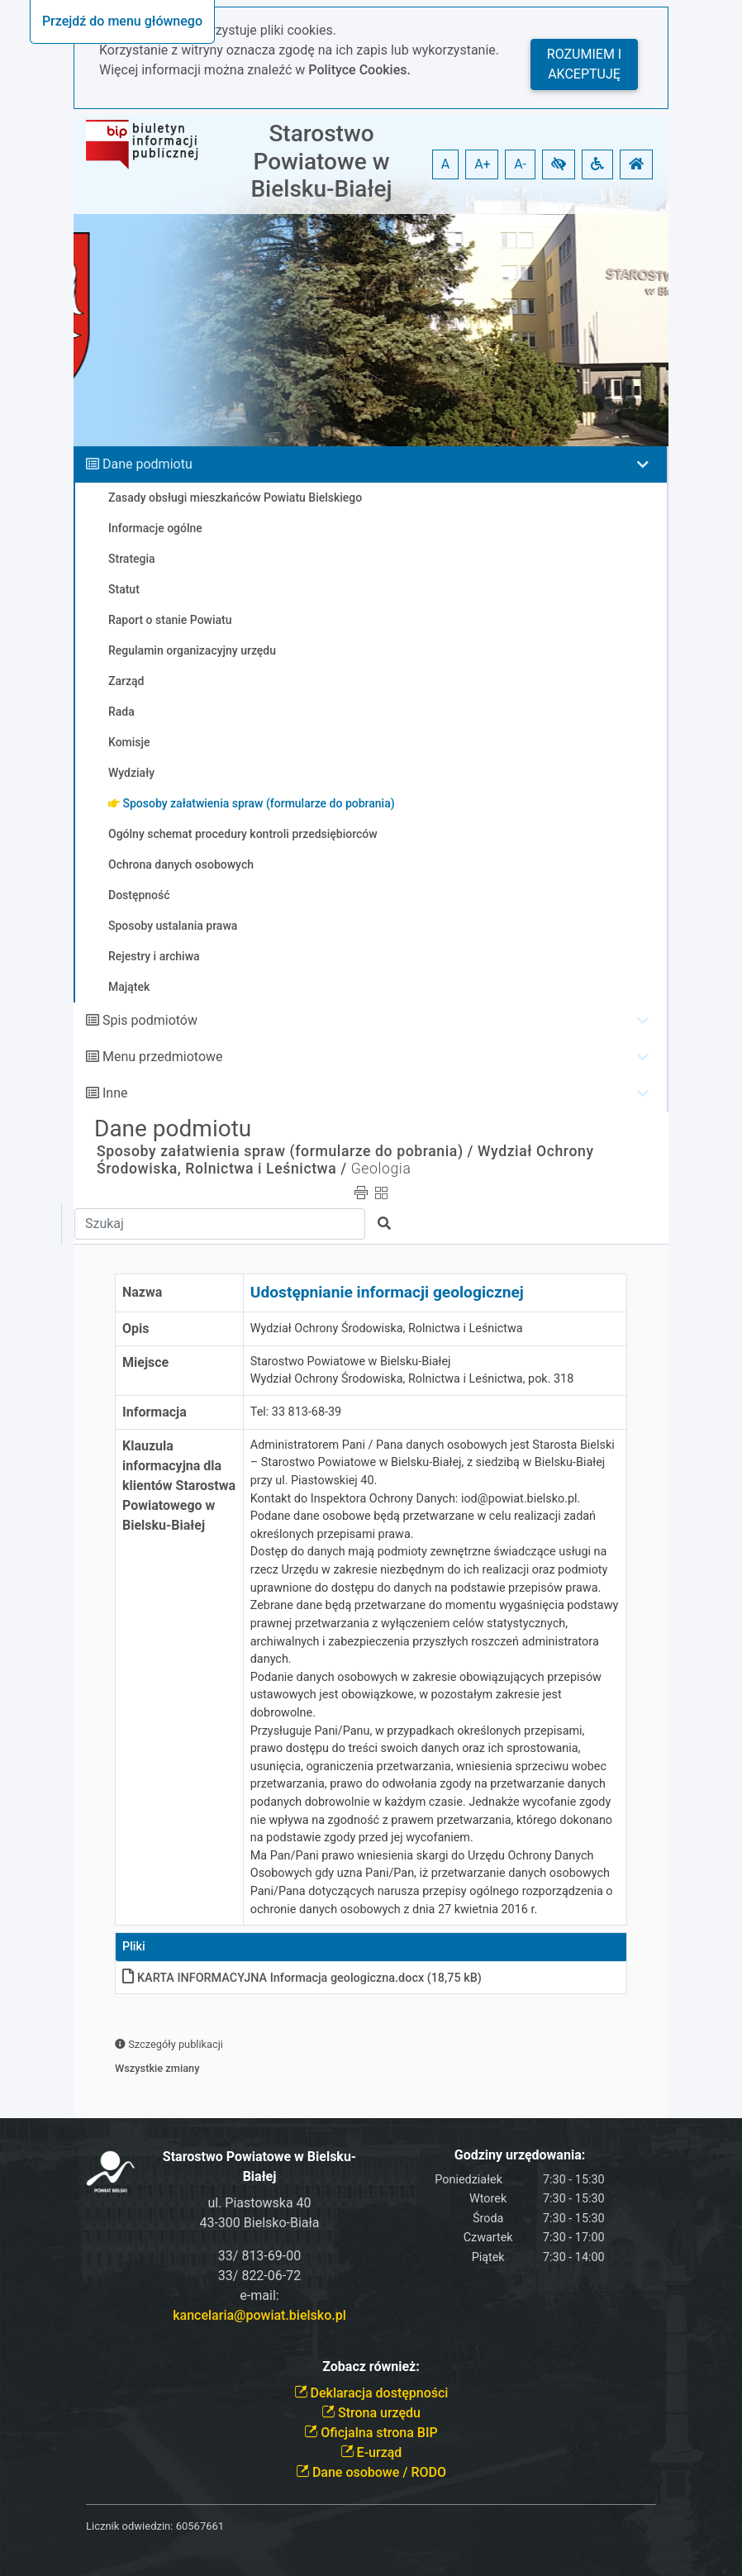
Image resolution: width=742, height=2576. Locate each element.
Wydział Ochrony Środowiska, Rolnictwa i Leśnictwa (386, 1328)
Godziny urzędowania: (519, 2155)
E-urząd (371, 2452)
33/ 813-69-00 (259, 2256)
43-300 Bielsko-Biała (259, 2223)
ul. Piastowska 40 (259, 2203)
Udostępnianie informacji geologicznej (387, 1292)
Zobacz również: (371, 2366)
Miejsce (145, 1362)
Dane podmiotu (147, 464)
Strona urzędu (371, 2413)
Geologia (381, 1168)
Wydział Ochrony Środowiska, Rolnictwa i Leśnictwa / (345, 1160)
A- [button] (520, 164)
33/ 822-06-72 (259, 2275)
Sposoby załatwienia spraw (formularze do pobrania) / (285, 1151)
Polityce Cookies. (359, 70)
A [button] (445, 164)
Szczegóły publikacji (169, 2044)
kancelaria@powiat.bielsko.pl (259, 2315)
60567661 (200, 2526)
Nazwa (142, 1292)
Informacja (154, 1412)
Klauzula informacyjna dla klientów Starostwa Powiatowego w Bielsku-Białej (178, 1485)
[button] (558, 164)
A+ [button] (482, 164)
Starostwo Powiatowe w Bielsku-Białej (321, 161)
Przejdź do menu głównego (122, 21)
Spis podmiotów (149, 1020)
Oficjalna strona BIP (370, 2432)
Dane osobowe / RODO (371, 2472)
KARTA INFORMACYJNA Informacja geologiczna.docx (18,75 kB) (302, 1978)
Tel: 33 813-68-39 (295, 1412)
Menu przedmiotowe (162, 1056)
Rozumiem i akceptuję (584, 64)
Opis (135, 1328)
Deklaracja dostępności (371, 2393)
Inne (115, 1093)
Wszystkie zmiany (157, 2068)
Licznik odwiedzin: (129, 2526)
